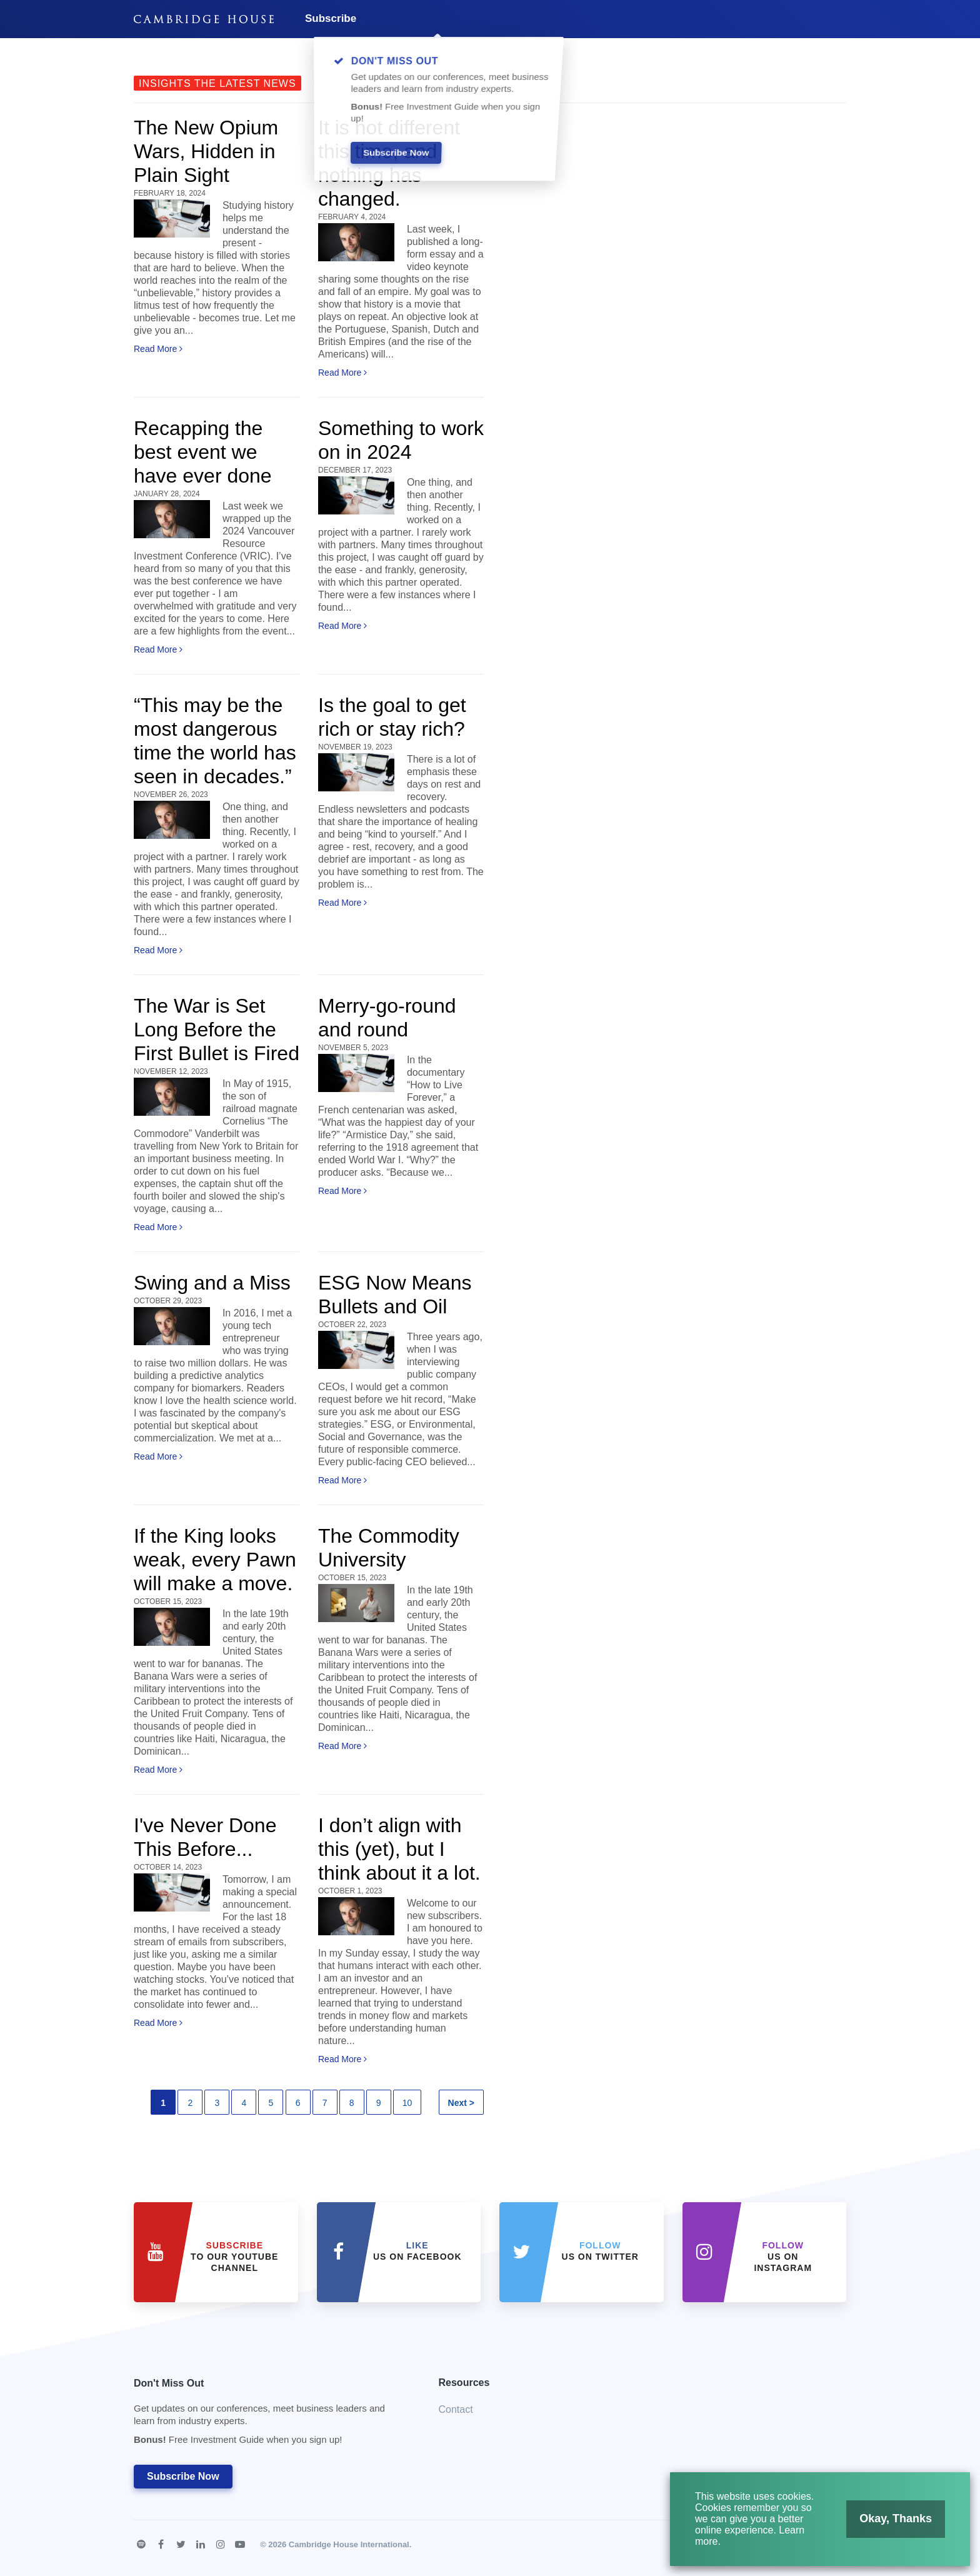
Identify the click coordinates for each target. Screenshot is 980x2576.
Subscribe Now (183, 2476)
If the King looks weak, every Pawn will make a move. (215, 1560)
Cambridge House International (349, 2544)
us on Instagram (783, 2256)
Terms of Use (822, 2544)
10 (407, 2103)
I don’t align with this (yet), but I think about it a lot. (399, 1849)
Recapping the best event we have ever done (203, 452)
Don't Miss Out (271, 2415)
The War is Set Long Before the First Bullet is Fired (216, 1030)
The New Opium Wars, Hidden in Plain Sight (206, 151)
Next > (461, 2103)
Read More (158, 349)
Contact (456, 2409)
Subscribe (330, 18)
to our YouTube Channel (234, 2256)
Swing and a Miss (212, 1282)
